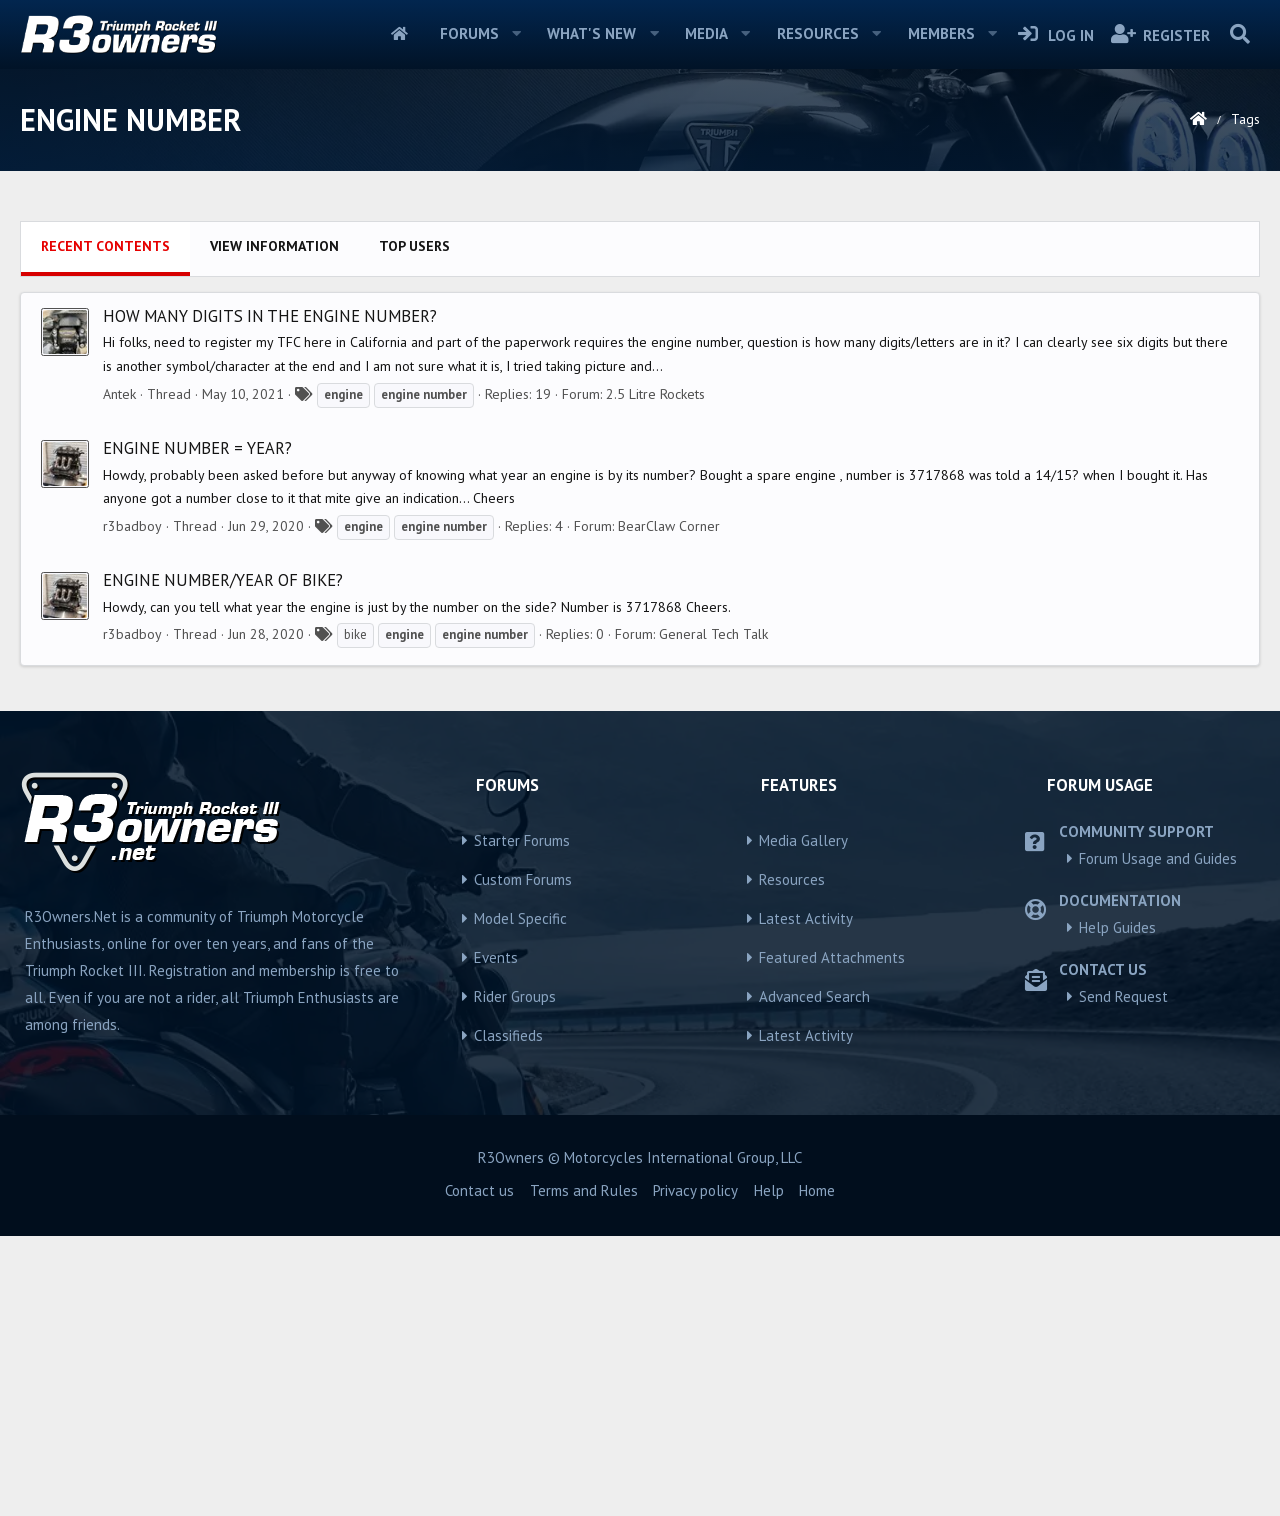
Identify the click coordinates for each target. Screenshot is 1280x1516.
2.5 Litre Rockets (655, 674)
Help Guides (1117, 1207)
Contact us (479, 1470)
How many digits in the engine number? (270, 596)
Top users (414, 526)
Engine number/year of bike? (223, 860)
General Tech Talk (713, 914)
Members (941, 33)
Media (706, 33)
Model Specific (520, 1198)
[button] (516, 34)
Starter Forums (522, 1120)
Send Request (1123, 1276)
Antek (119, 674)
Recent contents (105, 526)
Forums (469, 33)
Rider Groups (515, 1276)
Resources (818, 33)
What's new (591, 33)
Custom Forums (523, 1159)
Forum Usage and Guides (1158, 1138)
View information (274, 526)
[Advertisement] (640, 351)
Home (399, 34)
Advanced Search (814, 1276)
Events (496, 1237)
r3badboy (132, 806)
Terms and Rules (584, 1470)
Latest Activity (806, 1198)
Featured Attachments (832, 1237)
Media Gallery (803, 1120)
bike (355, 914)
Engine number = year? (197, 728)
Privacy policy (695, 1470)
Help (769, 1470)
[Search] (1239, 34)
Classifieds (508, 1315)
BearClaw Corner (669, 806)
